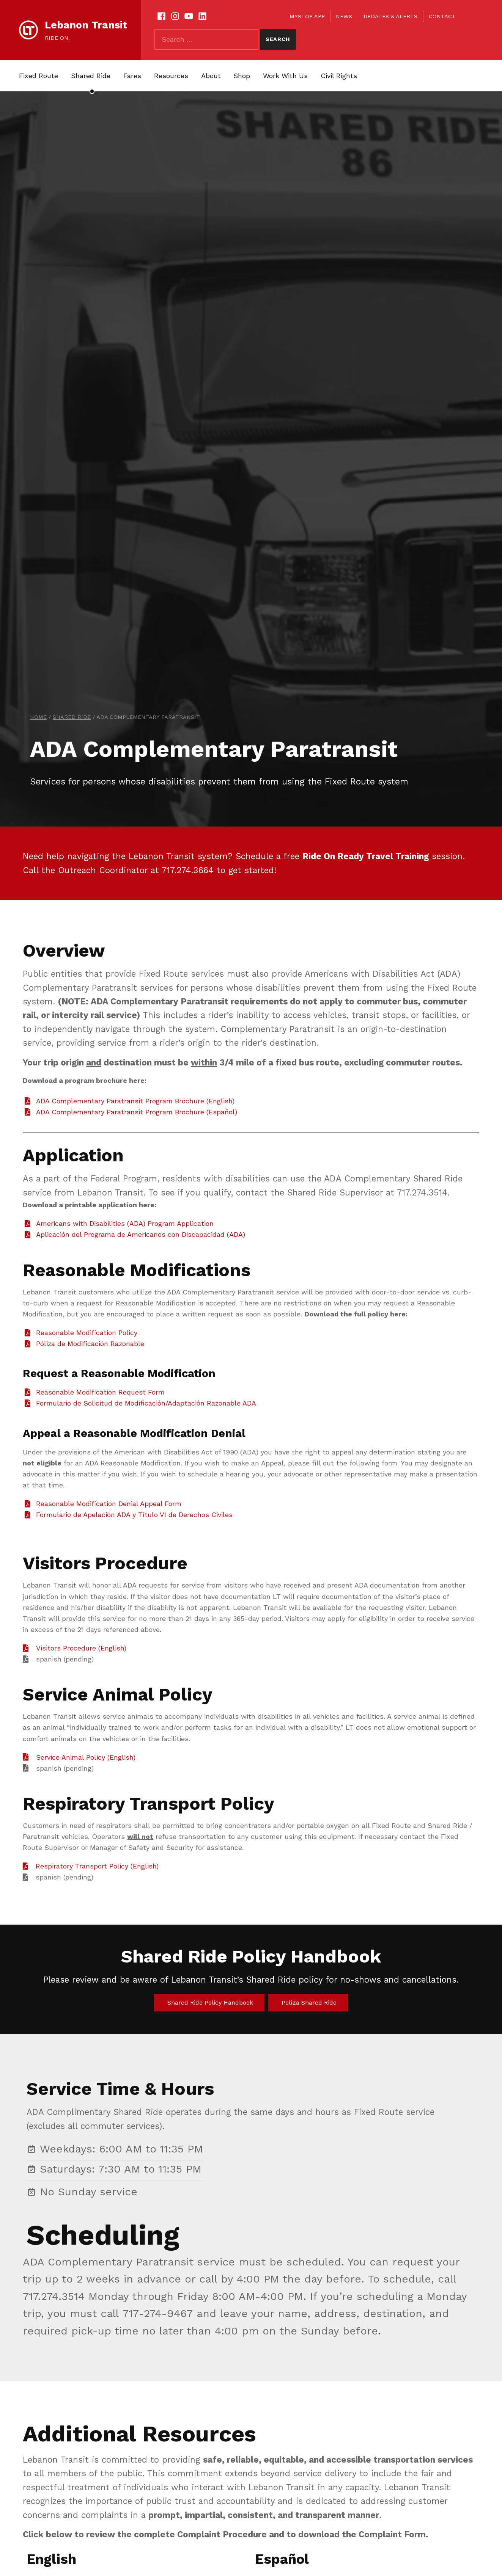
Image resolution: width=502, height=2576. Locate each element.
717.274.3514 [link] (54, 2296)
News (344, 16)
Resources (171, 76)
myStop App (307, 16)
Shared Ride (90, 76)
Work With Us (285, 76)
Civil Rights (339, 76)
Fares (132, 76)
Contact (442, 16)
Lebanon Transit (86, 25)
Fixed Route (38, 76)
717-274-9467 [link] (158, 2313)
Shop (241, 76)
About (211, 76)
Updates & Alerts (390, 16)
